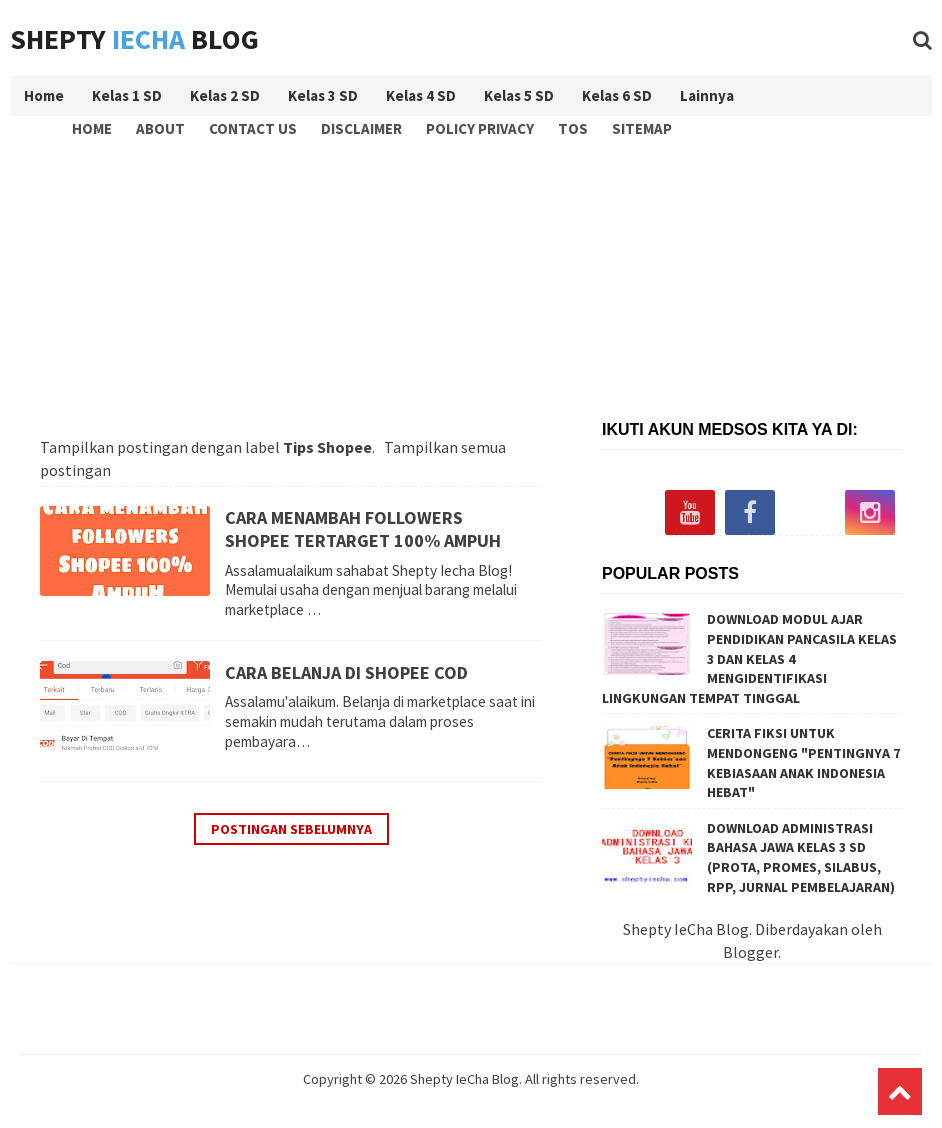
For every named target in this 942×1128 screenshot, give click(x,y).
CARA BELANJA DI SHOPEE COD (346, 672)
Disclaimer (361, 128)
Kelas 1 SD (127, 95)
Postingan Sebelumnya (291, 829)
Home (92, 128)
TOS (573, 128)
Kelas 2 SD (225, 95)
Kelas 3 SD (323, 95)
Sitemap (642, 128)
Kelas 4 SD (421, 95)
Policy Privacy (480, 128)
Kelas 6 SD (617, 95)
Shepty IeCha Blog (464, 1079)
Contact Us (253, 128)
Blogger (750, 952)
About (160, 128)
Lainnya (707, 95)
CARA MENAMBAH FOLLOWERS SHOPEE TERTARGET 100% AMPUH (363, 529)
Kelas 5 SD (519, 95)
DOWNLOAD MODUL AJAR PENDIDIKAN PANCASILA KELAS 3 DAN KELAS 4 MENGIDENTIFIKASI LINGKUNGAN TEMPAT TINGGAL (749, 658)
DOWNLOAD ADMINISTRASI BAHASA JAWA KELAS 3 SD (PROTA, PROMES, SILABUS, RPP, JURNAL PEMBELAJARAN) (801, 857)
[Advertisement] (476, 276)
